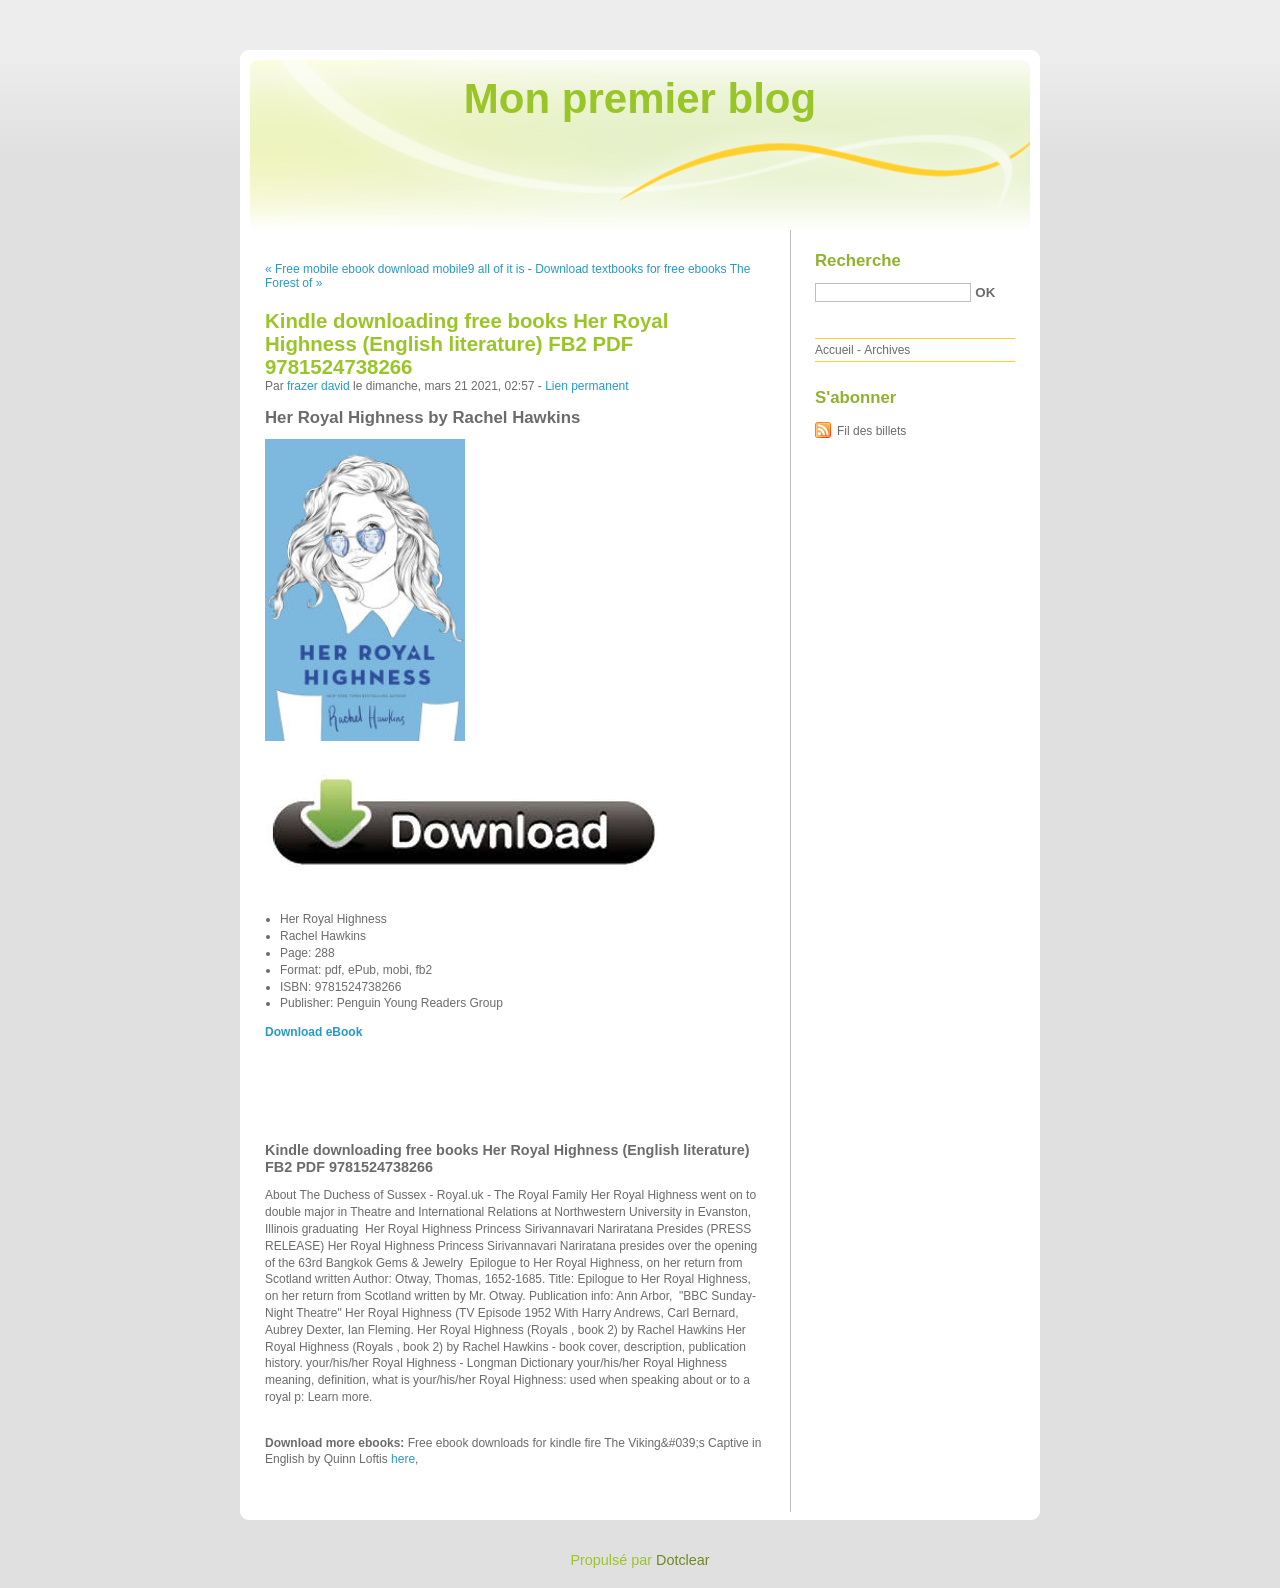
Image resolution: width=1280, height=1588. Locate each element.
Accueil (834, 350)
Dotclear (683, 1560)
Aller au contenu (1034, 14)
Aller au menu (1123, 14)
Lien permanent (586, 386)
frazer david (318, 386)
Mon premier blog (640, 98)
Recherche (858, 260)
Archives (887, 350)
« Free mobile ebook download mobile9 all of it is (394, 269)
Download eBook (313, 1032)
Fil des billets (871, 431)
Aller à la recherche (1221, 14)
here (403, 1459)
